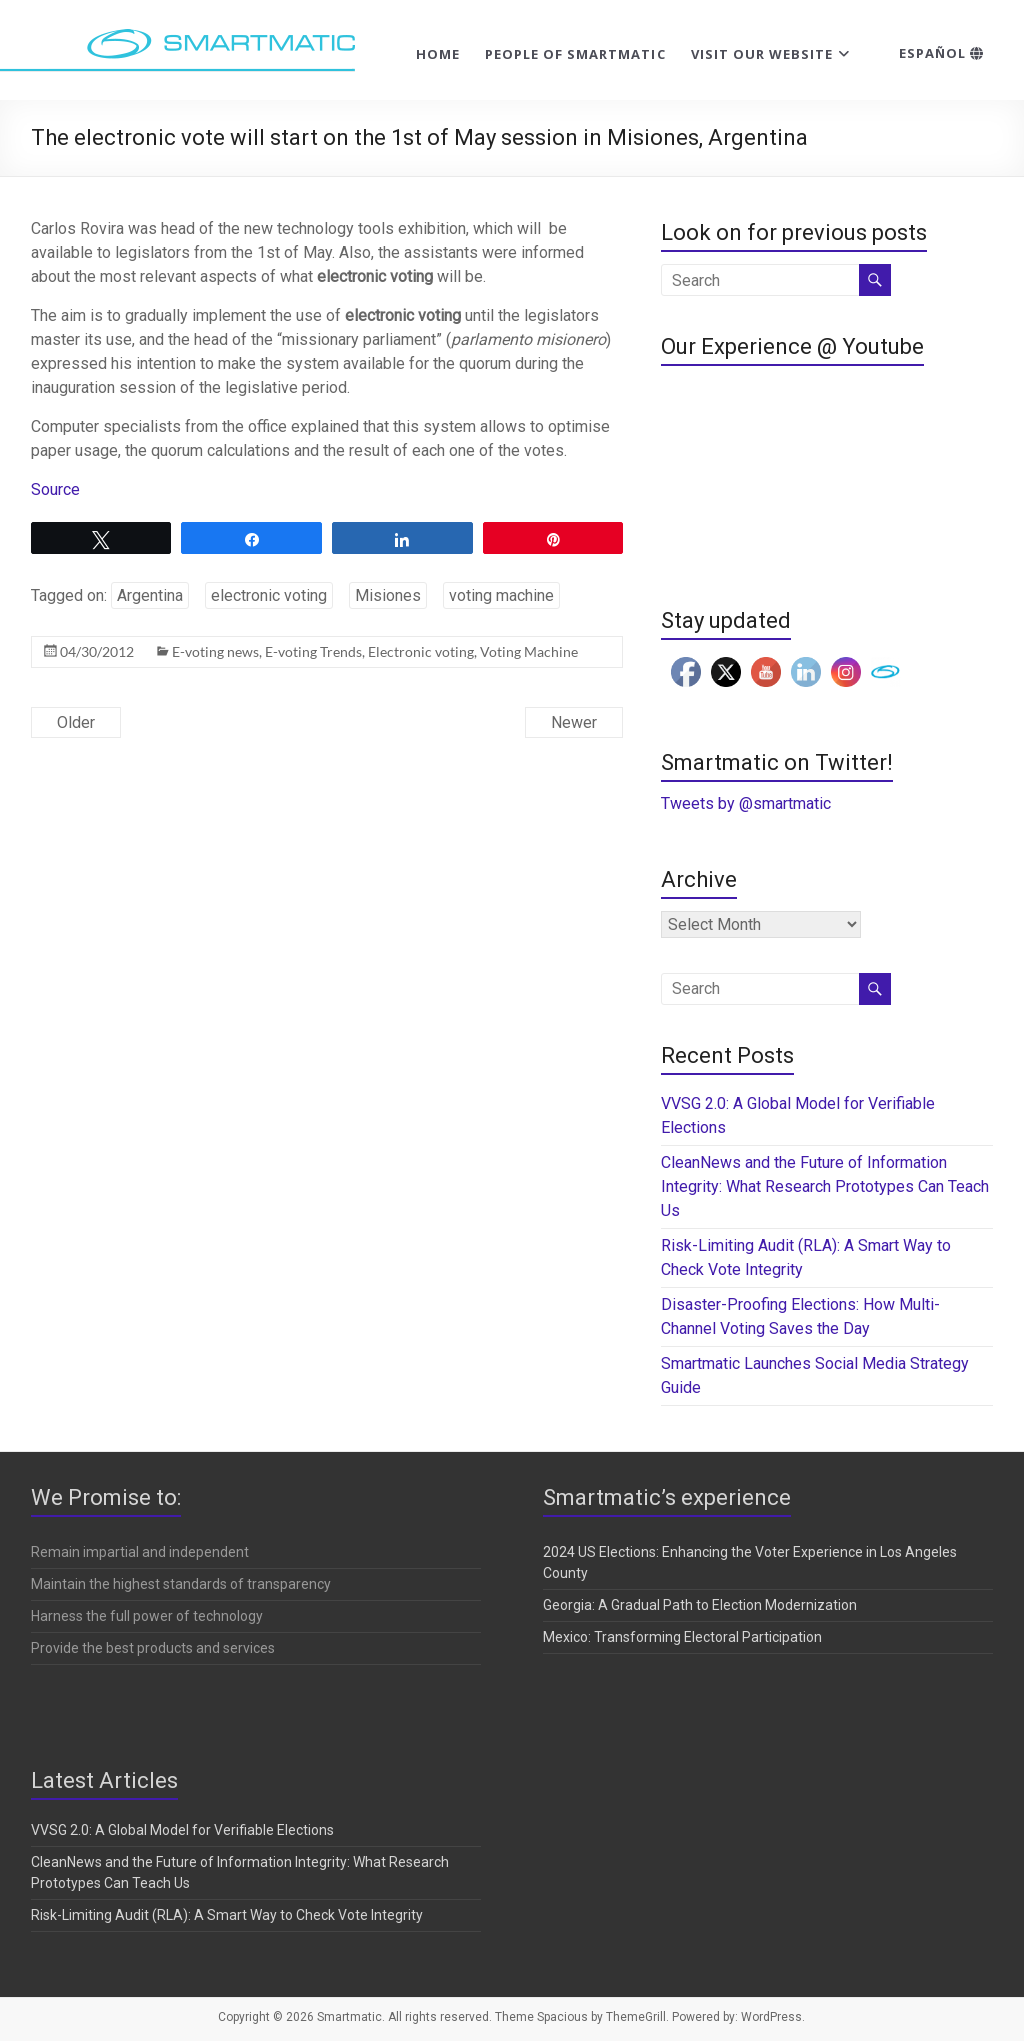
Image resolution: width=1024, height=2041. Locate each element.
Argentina (150, 595)
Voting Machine (529, 651)
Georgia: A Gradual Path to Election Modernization (700, 1605)
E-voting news (215, 651)
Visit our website (762, 54)
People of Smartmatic (575, 54)
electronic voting (269, 595)
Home (438, 54)
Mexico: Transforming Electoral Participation (682, 1637)
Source (55, 489)
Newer (574, 722)
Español (941, 53)
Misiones (388, 595)
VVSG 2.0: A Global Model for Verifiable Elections (182, 1830)
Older (76, 722)
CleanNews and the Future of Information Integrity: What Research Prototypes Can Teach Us (825, 1186)
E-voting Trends (313, 651)
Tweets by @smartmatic (746, 803)
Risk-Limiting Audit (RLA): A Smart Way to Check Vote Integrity (227, 1915)
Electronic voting (421, 651)
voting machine (501, 595)
